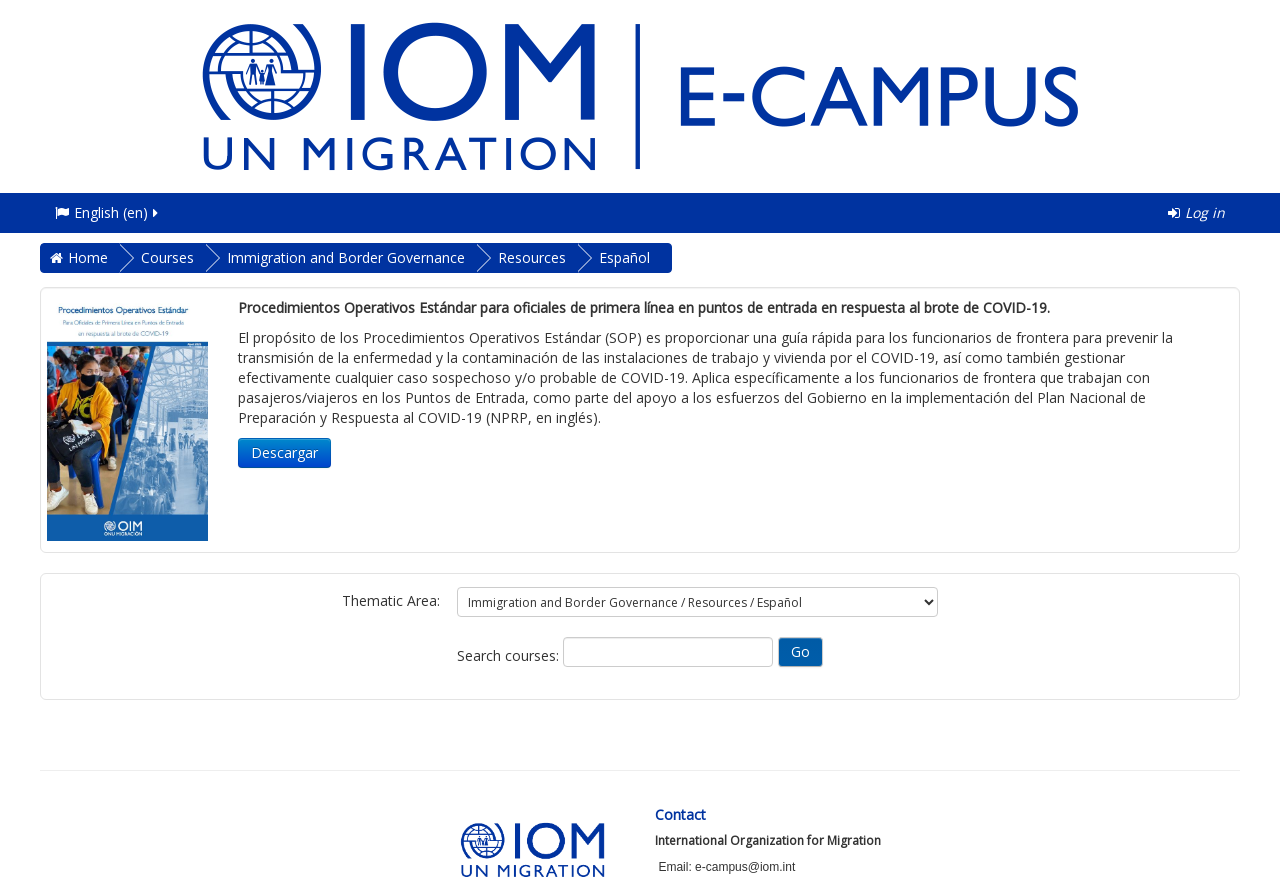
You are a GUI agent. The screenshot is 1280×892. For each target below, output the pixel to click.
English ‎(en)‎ (108, 212)
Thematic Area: (391, 600)
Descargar (284, 452)
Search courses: (510, 655)
